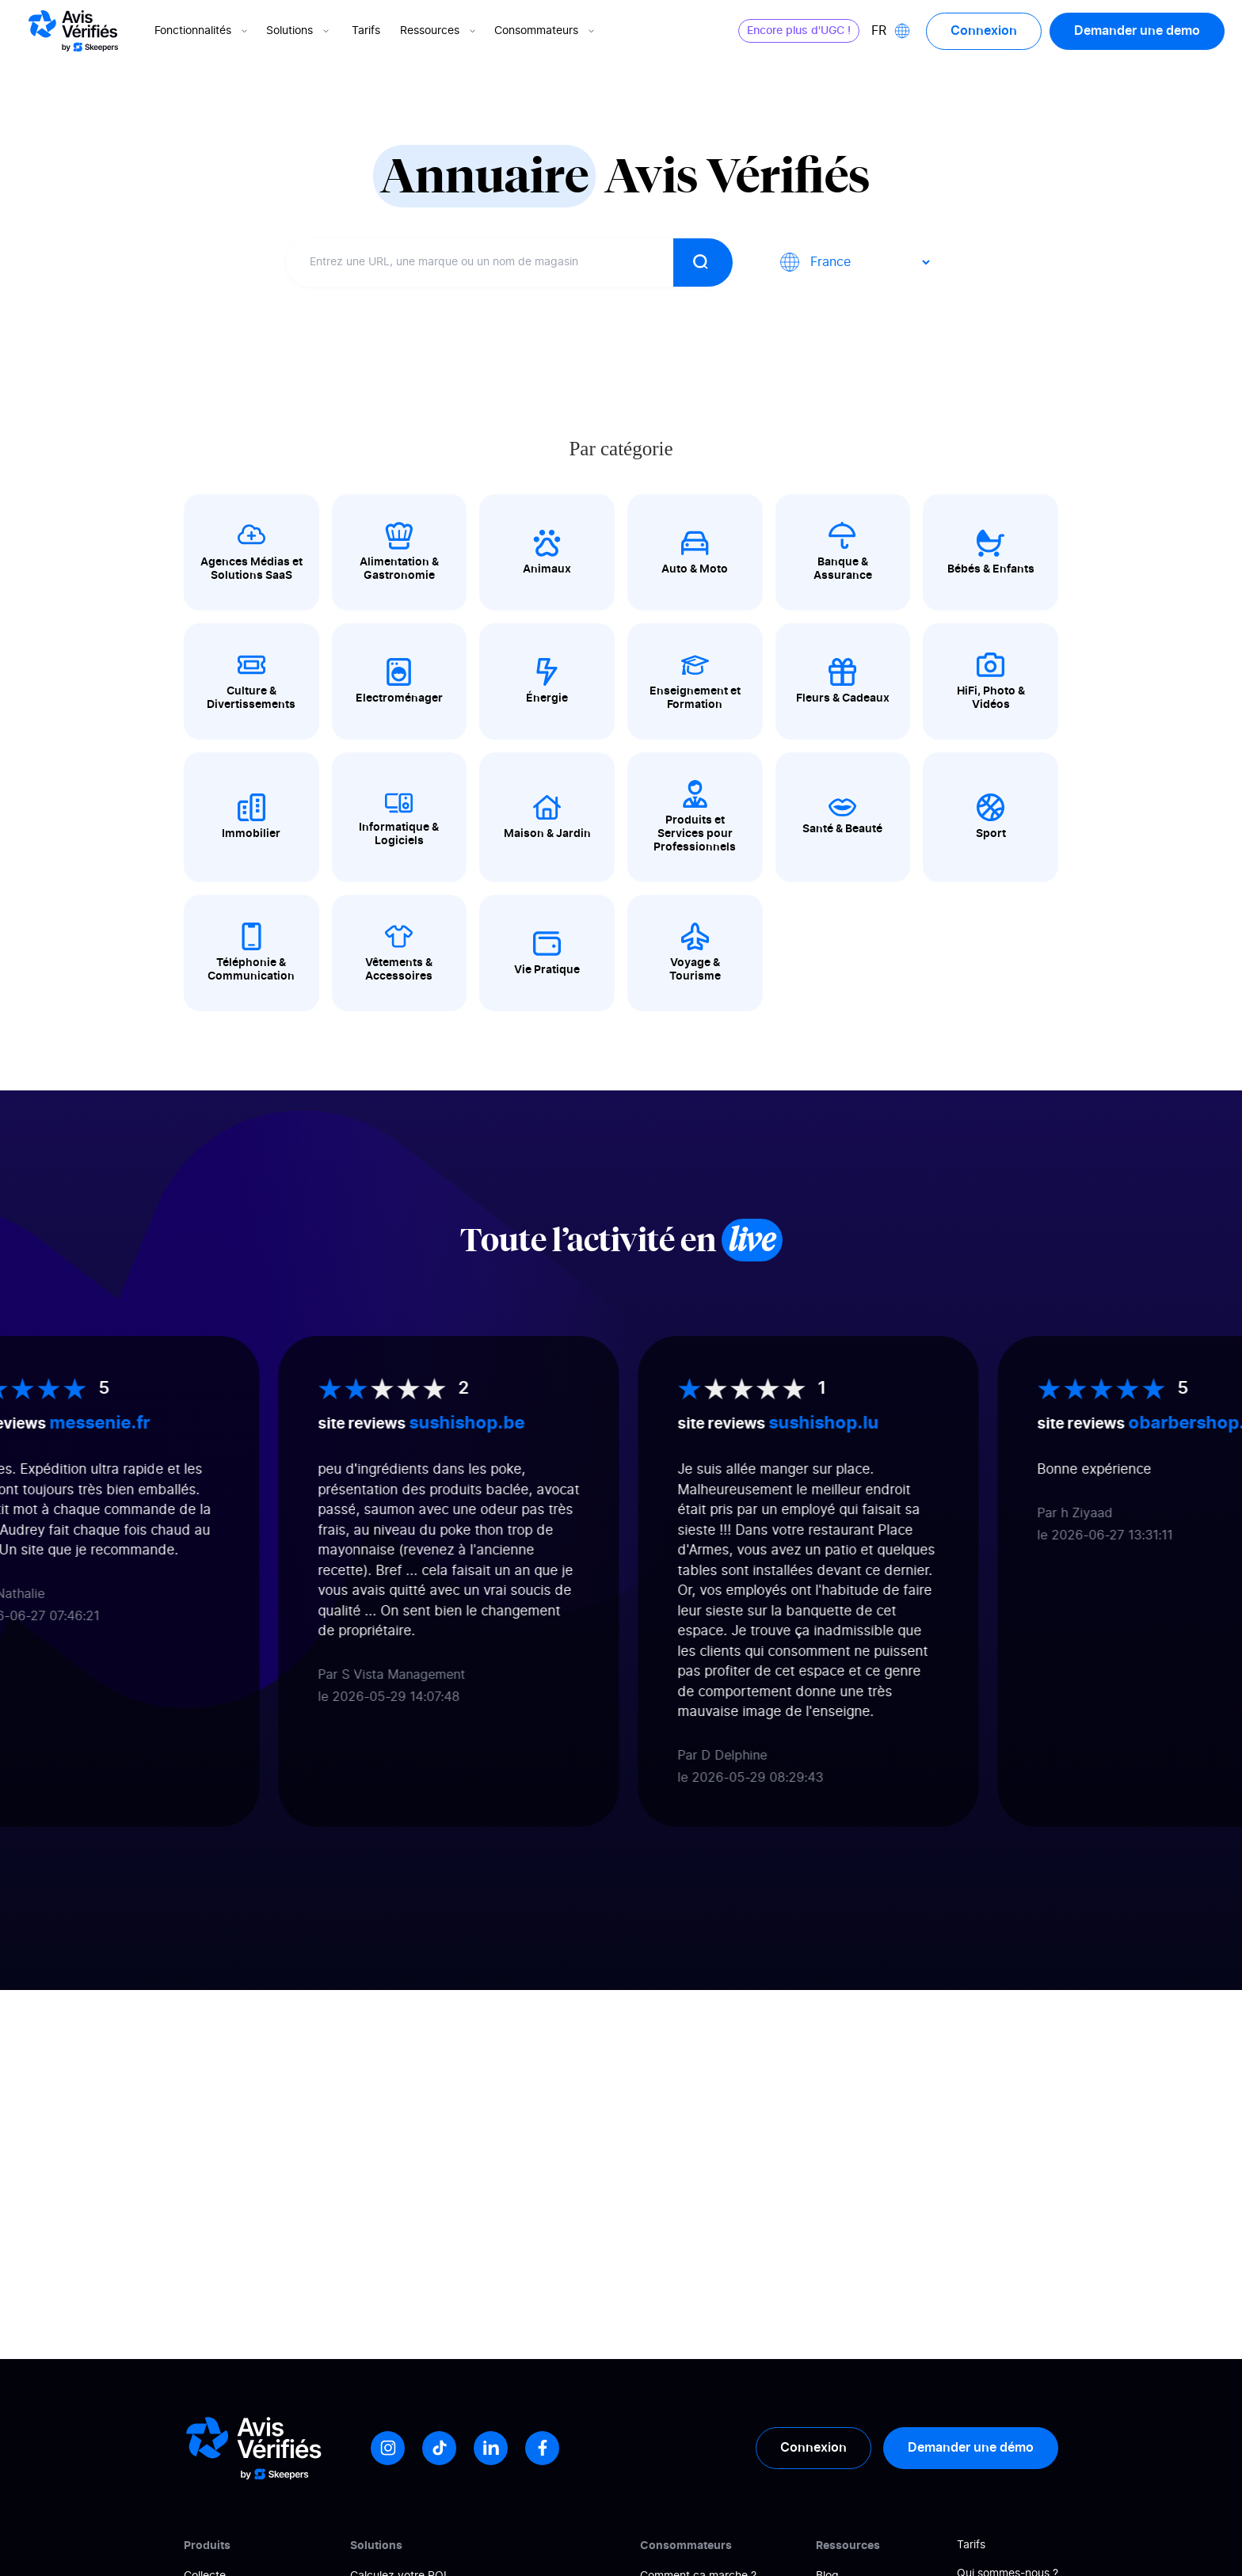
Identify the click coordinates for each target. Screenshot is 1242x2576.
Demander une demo (1137, 31)
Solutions (299, 30)
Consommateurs (545, 30)
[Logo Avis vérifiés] (73, 30)
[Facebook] (542, 2448)
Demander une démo (971, 2447)
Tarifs (366, 30)
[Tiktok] (439, 2448)
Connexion (984, 31)
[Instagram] (388, 2448)
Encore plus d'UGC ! (799, 30)
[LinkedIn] (491, 2448)
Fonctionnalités (202, 30)
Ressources (439, 30)
